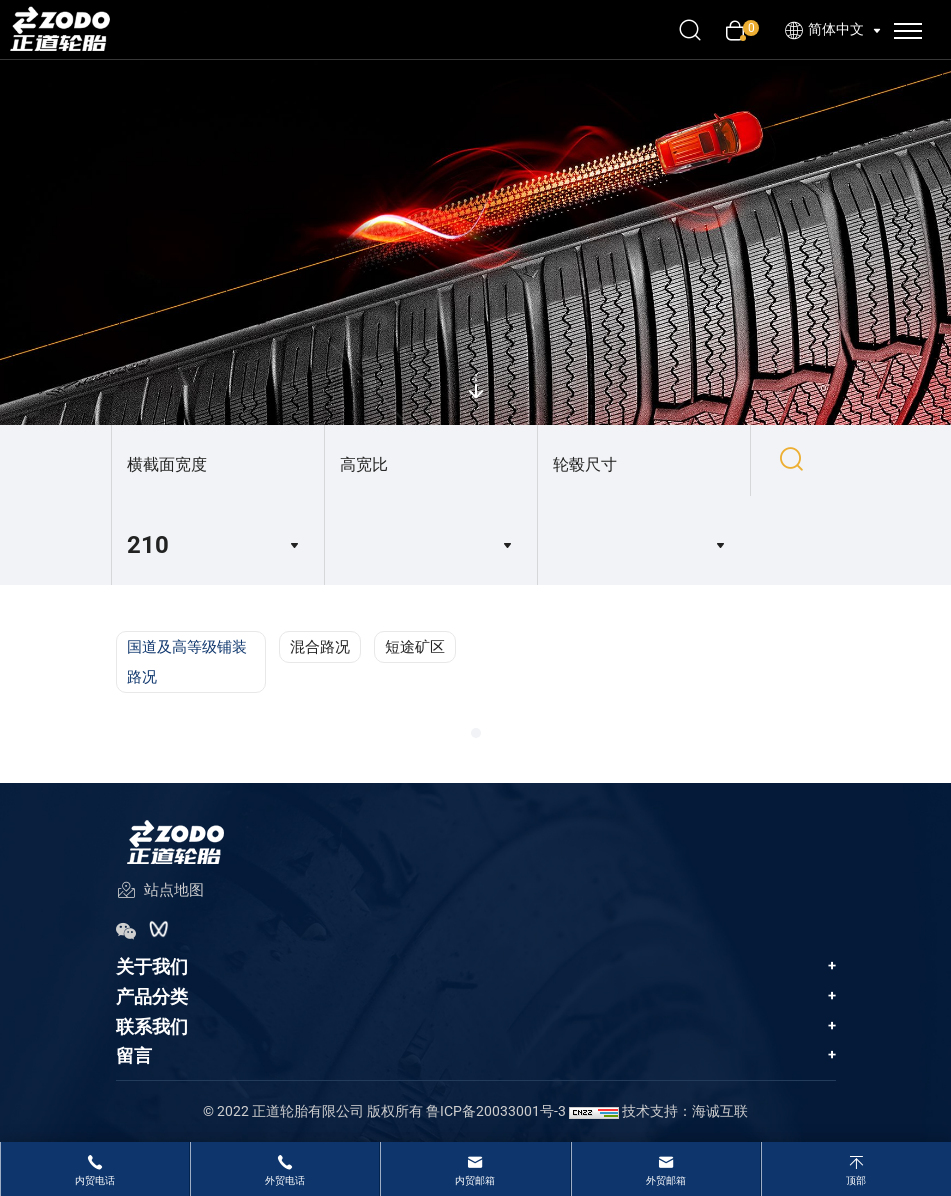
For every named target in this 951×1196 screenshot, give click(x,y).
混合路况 (320, 647)
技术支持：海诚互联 (685, 1111)
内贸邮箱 (475, 1180)
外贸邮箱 (666, 1180)
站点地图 (160, 891)
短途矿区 (415, 647)
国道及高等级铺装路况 (187, 662)
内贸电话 (95, 1180)
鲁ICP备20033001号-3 (496, 1111)
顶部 (856, 1180)
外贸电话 (285, 1180)
